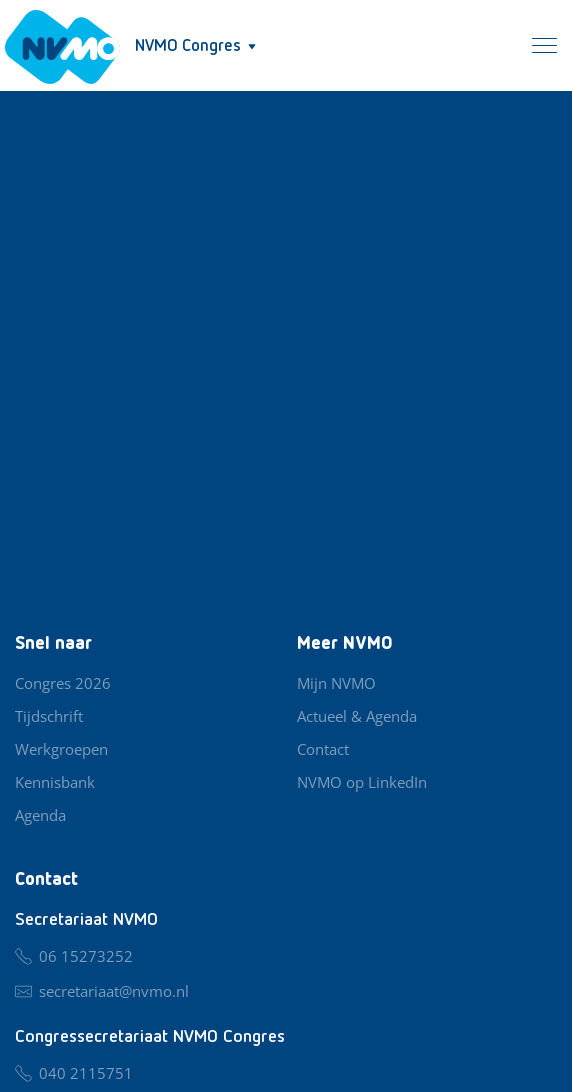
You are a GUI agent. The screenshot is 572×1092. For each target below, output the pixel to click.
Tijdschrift (49, 716)
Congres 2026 (63, 683)
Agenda (40, 815)
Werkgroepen (61, 749)
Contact (323, 749)
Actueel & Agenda (357, 716)
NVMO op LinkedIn (362, 782)
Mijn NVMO (336, 683)
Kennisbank (55, 782)
